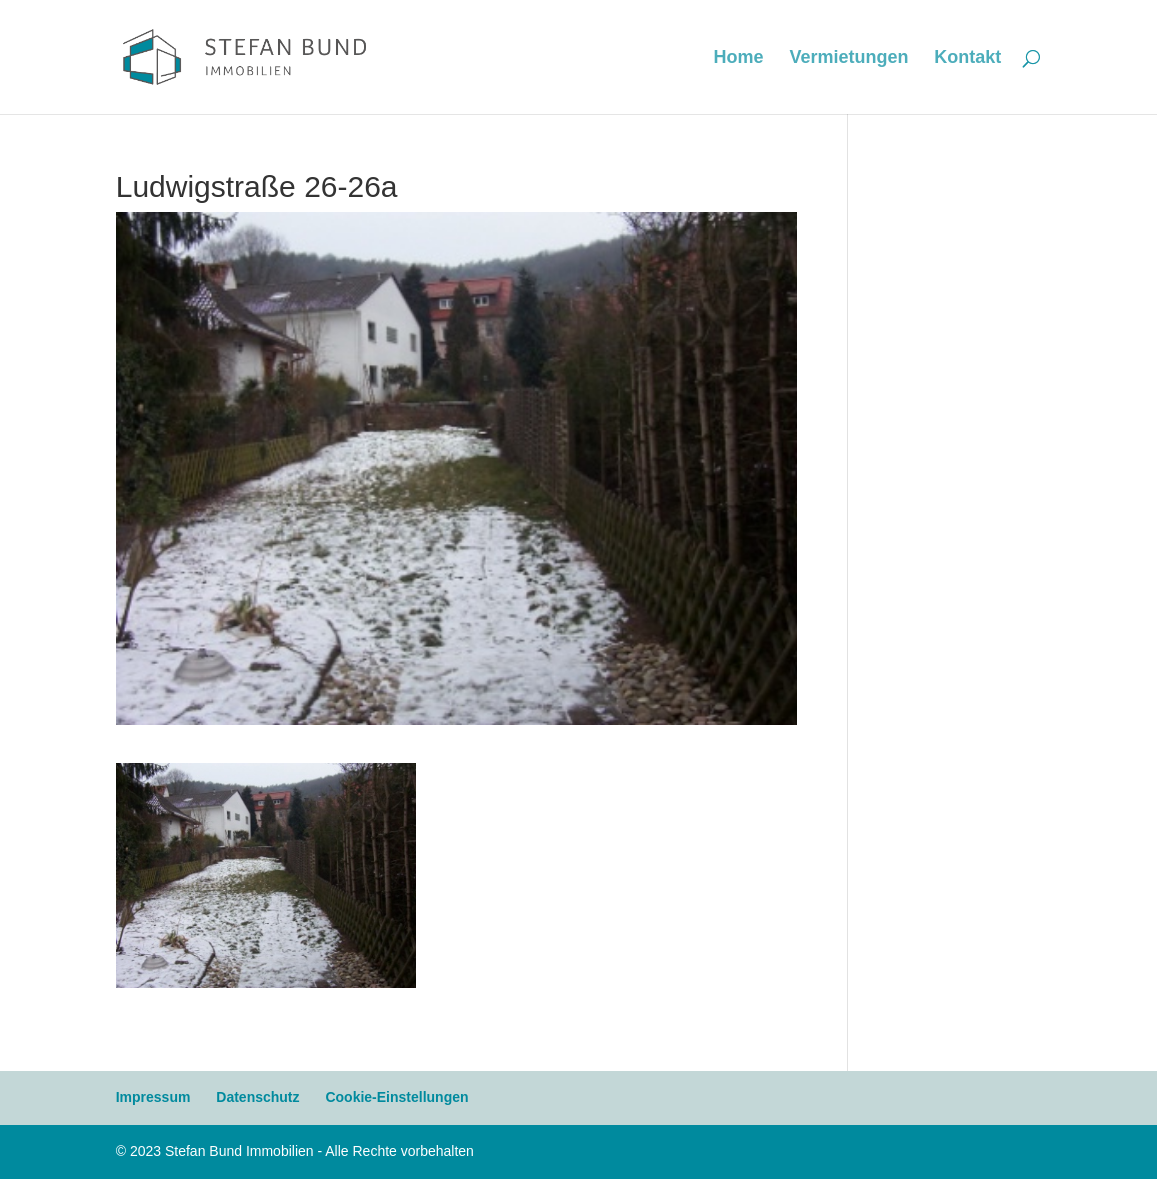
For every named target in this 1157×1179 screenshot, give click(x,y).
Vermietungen (848, 58)
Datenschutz (257, 1097)
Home (738, 58)
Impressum (153, 1097)
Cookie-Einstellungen (396, 1097)
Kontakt (967, 58)
